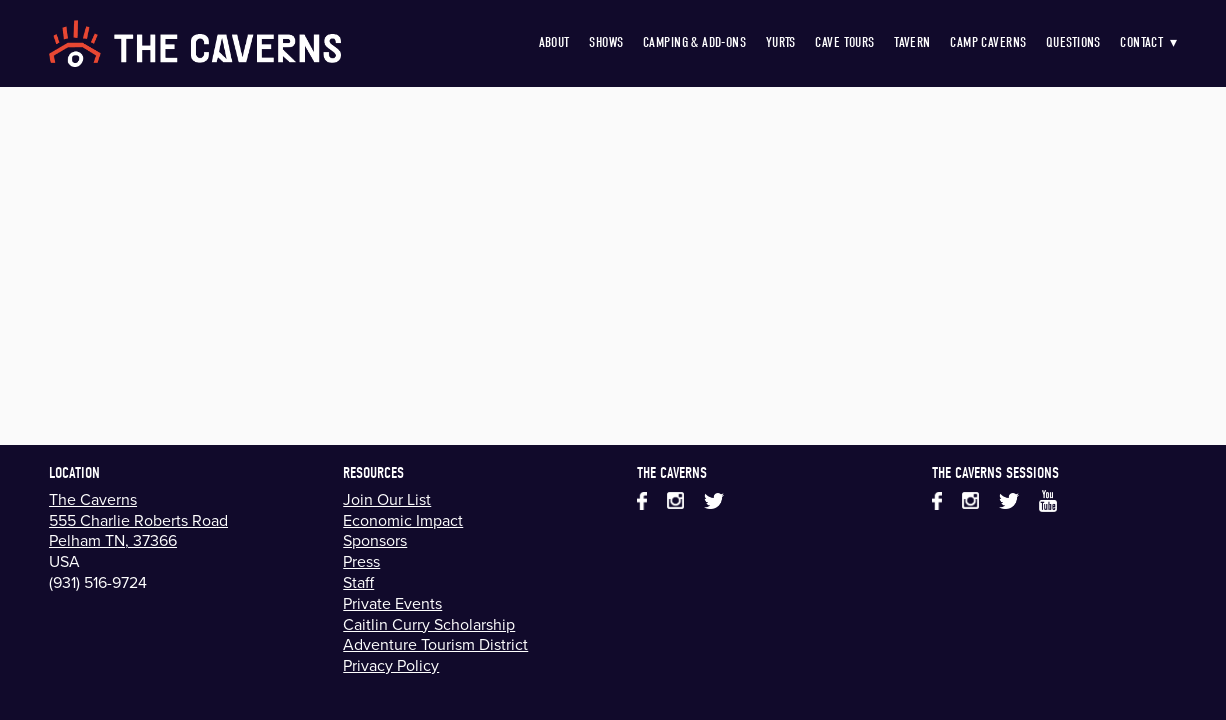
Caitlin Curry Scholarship (429, 624)
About (554, 42)
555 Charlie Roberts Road (138, 520)
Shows (606, 42)
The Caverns (93, 499)
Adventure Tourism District (435, 644)
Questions (1073, 42)
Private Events (392, 603)
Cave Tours (844, 42)
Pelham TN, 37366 (113, 540)
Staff (358, 582)
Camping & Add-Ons (694, 42)
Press (361, 561)
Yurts (781, 42)
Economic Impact (403, 520)
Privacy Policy (391, 665)
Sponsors (375, 540)
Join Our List (387, 499)
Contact (1148, 42)
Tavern (912, 42)
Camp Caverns (988, 42)
